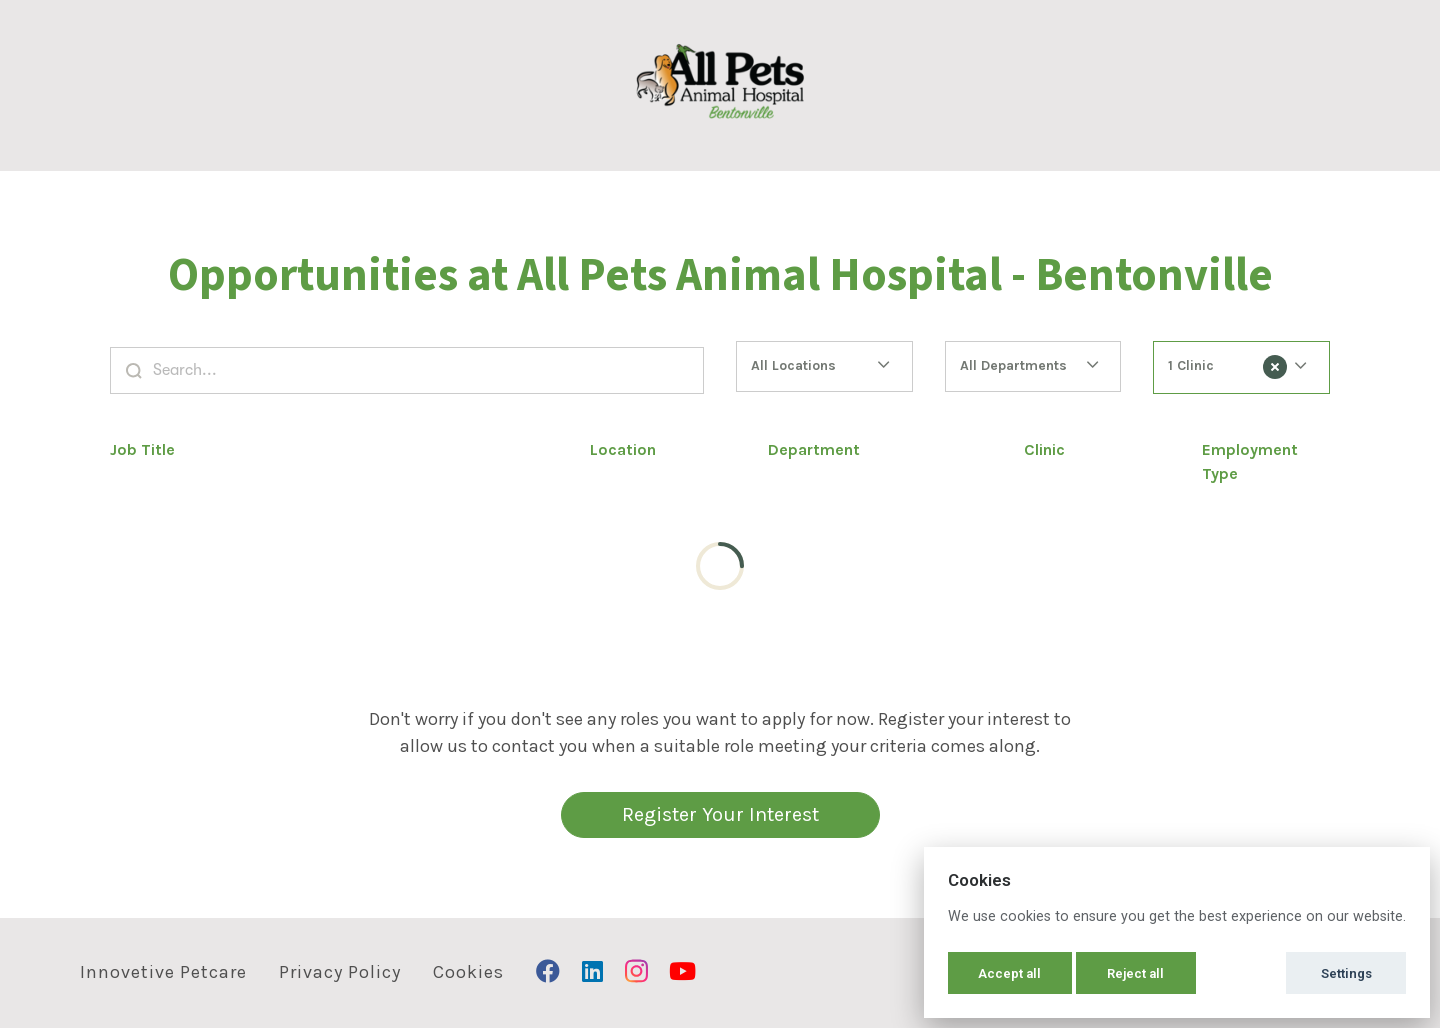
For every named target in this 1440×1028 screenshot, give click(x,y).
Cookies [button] (468, 972)
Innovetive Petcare (163, 972)
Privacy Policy (340, 972)
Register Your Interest (720, 814)
